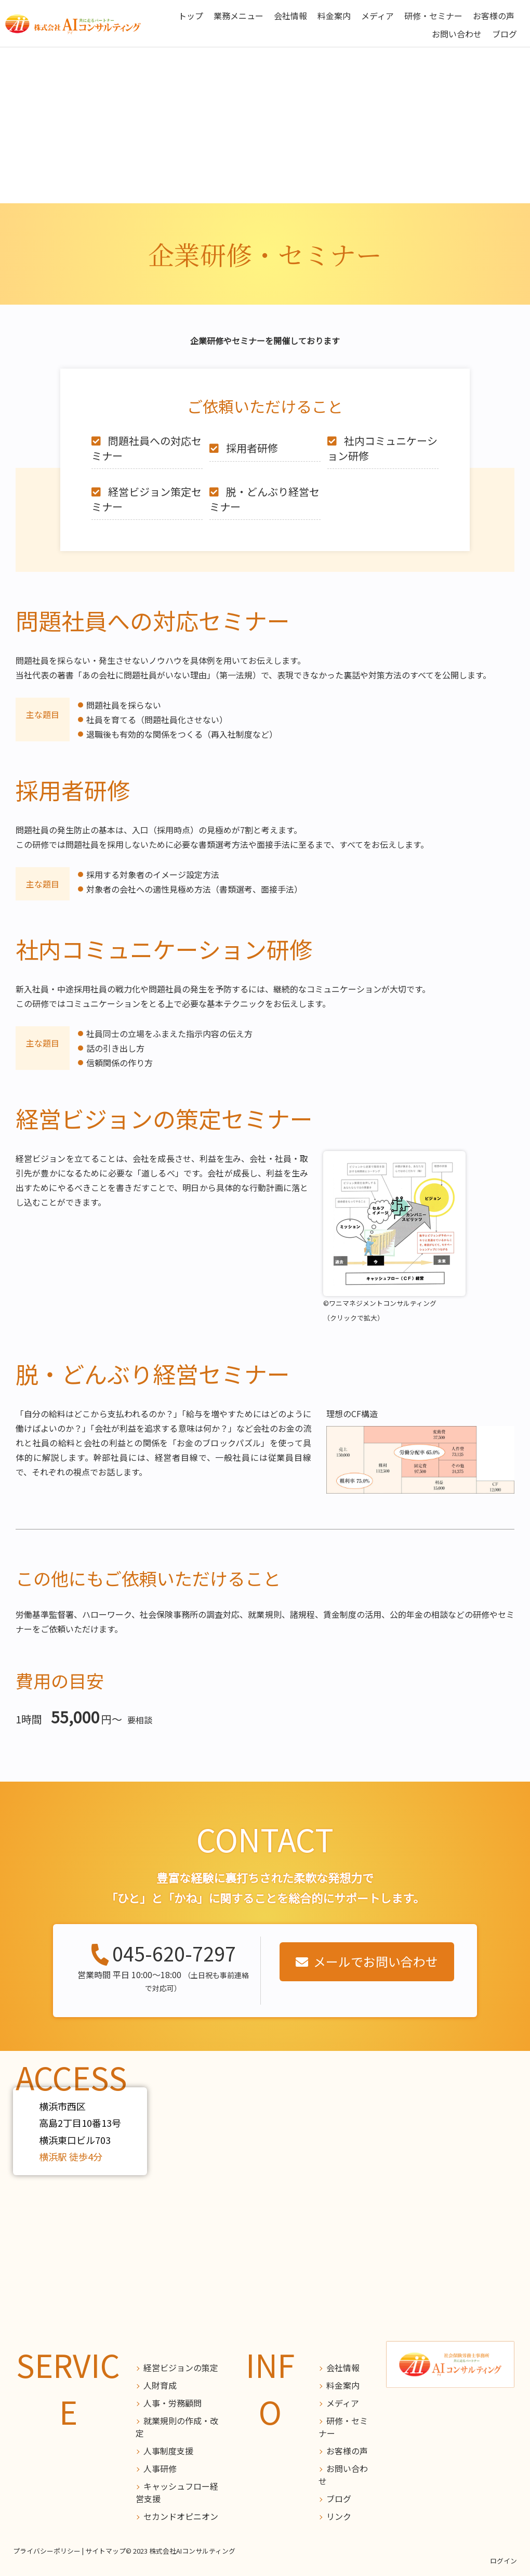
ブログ (504, 34)
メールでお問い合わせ (375, 1961)
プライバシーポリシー (47, 2551)
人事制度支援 (168, 2450)
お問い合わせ (457, 34)
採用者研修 (252, 447)
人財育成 (160, 2385)
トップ (190, 15)
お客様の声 (493, 15)
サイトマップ (105, 2551)
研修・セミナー (433, 15)
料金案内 (334, 15)
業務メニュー (238, 15)
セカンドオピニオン (180, 2516)
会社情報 (290, 15)
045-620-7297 (174, 1953)
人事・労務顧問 (172, 2403)
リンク (338, 2516)
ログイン (503, 2561)
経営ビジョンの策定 (180, 2367)
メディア (377, 15)
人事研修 (160, 2468)
